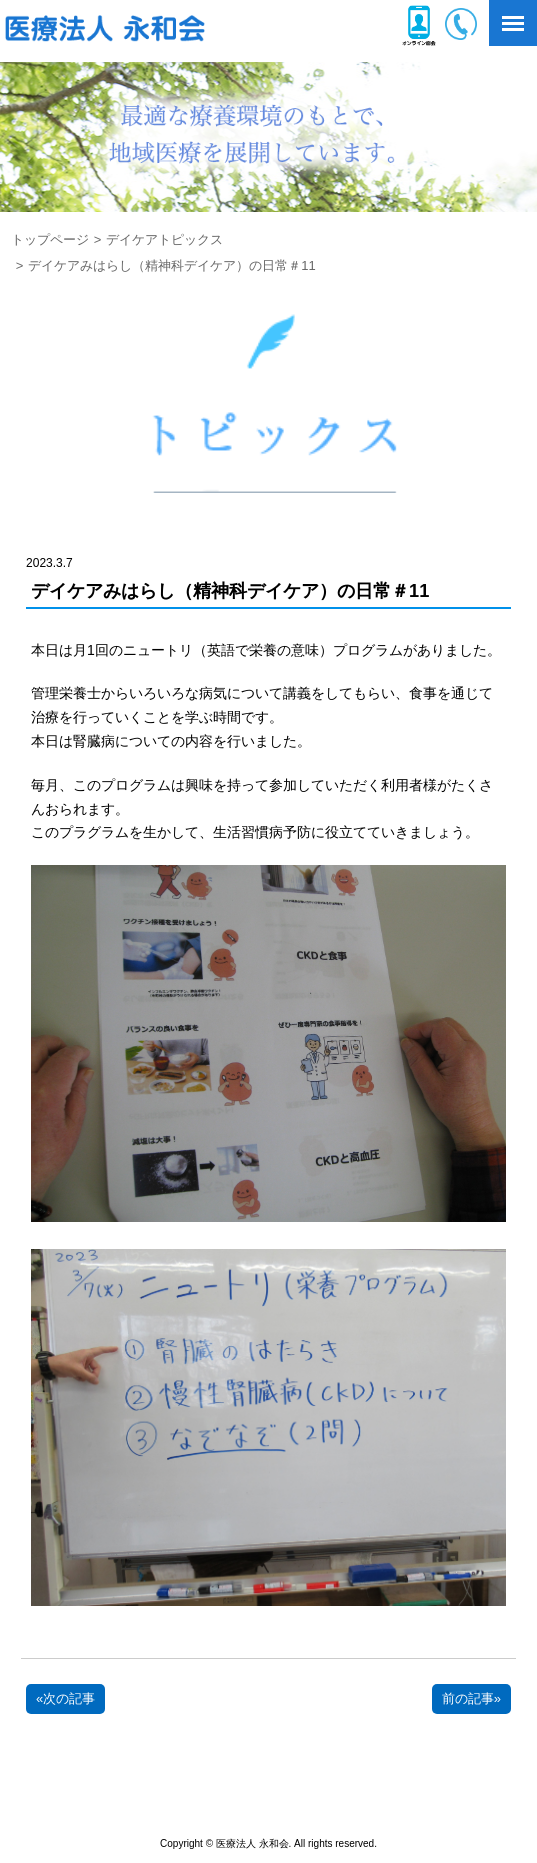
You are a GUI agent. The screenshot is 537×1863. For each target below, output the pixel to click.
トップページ (50, 239)
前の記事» (471, 1698)
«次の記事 (65, 1698)
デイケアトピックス (164, 239)
